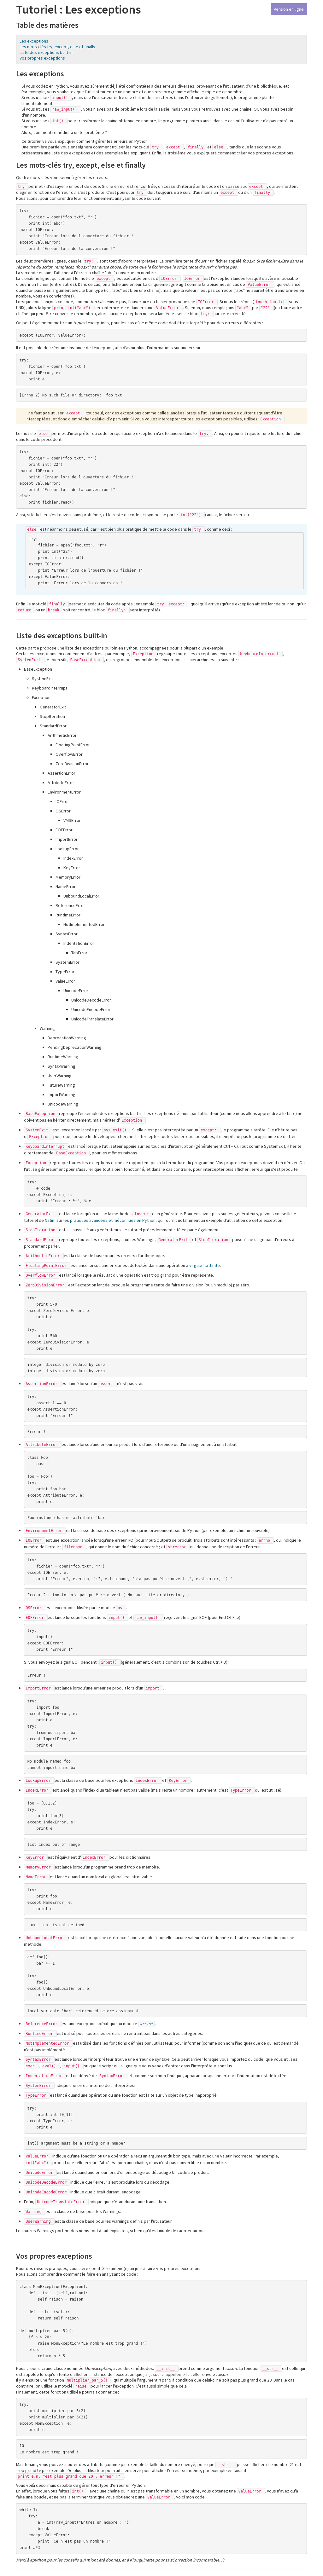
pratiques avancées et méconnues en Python (113, 1220)
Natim (50, 1220)
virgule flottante (204, 1265)
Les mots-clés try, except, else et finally (57, 46)
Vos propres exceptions (42, 58)
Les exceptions (34, 41)
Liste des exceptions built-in (46, 52)
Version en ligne (289, 9)
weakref (146, 2023)
